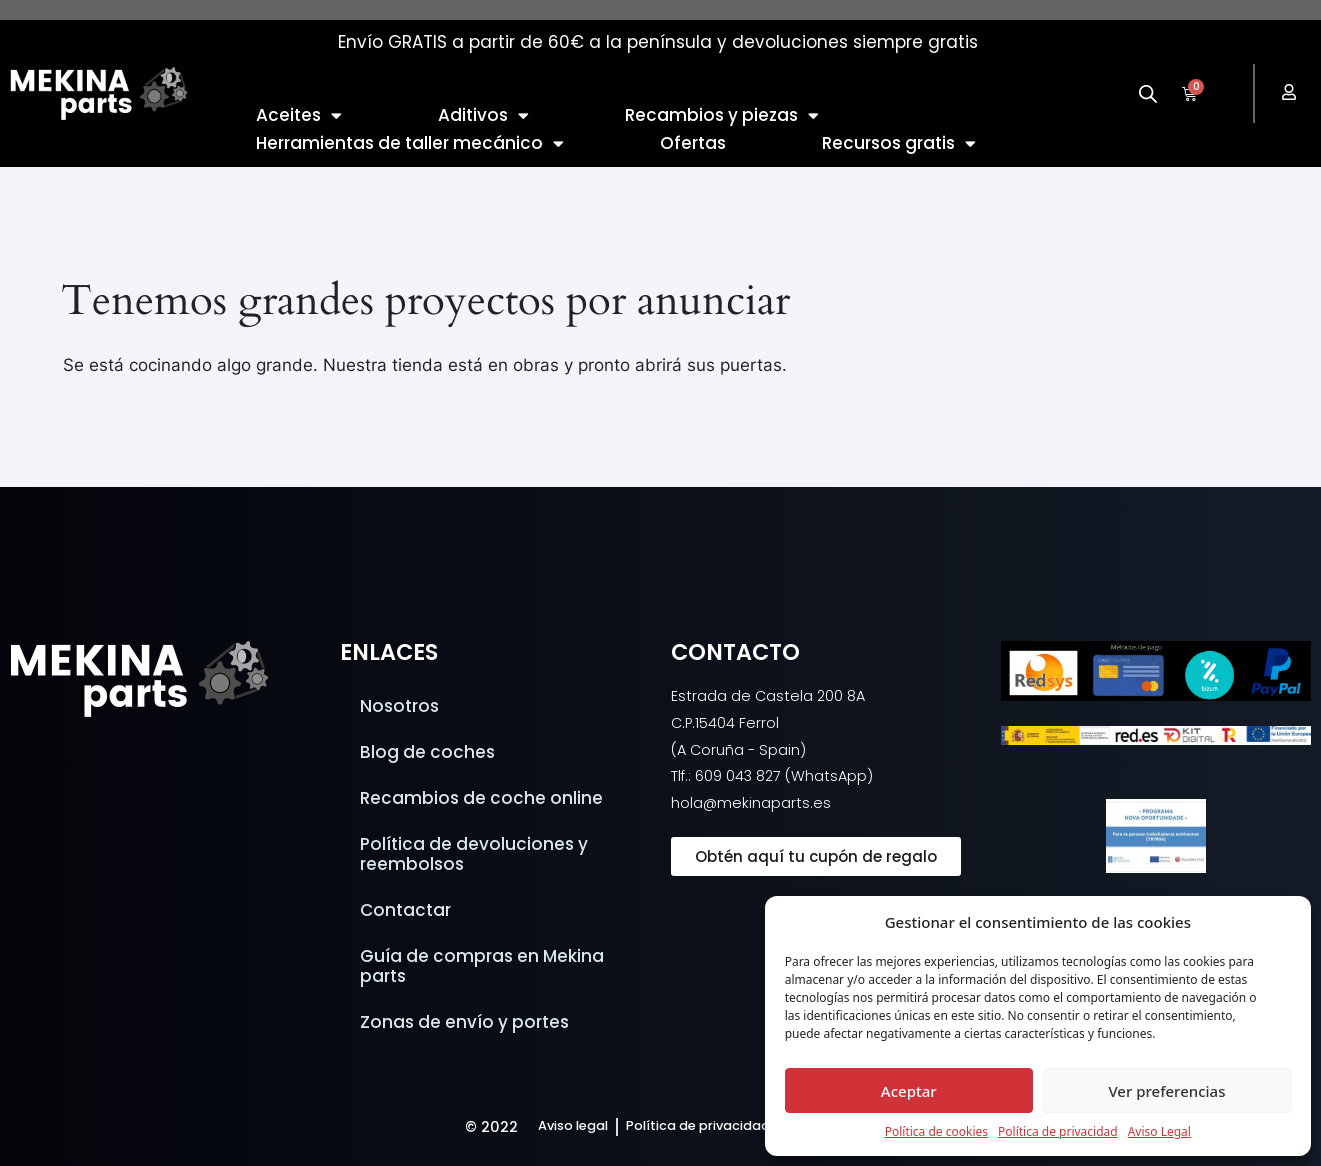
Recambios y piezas (722, 115)
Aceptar (909, 1091)
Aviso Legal (1159, 1131)
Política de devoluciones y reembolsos (474, 854)
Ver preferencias (1166, 1091)
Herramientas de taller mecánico (410, 143)
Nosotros (399, 706)
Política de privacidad (1058, 1131)
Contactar (405, 910)
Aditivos (483, 115)
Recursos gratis (899, 143)
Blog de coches (427, 752)
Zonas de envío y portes (464, 1022)
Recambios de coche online (481, 798)
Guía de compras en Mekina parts (482, 966)
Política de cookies (936, 1131)
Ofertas (693, 143)
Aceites (299, 115)
